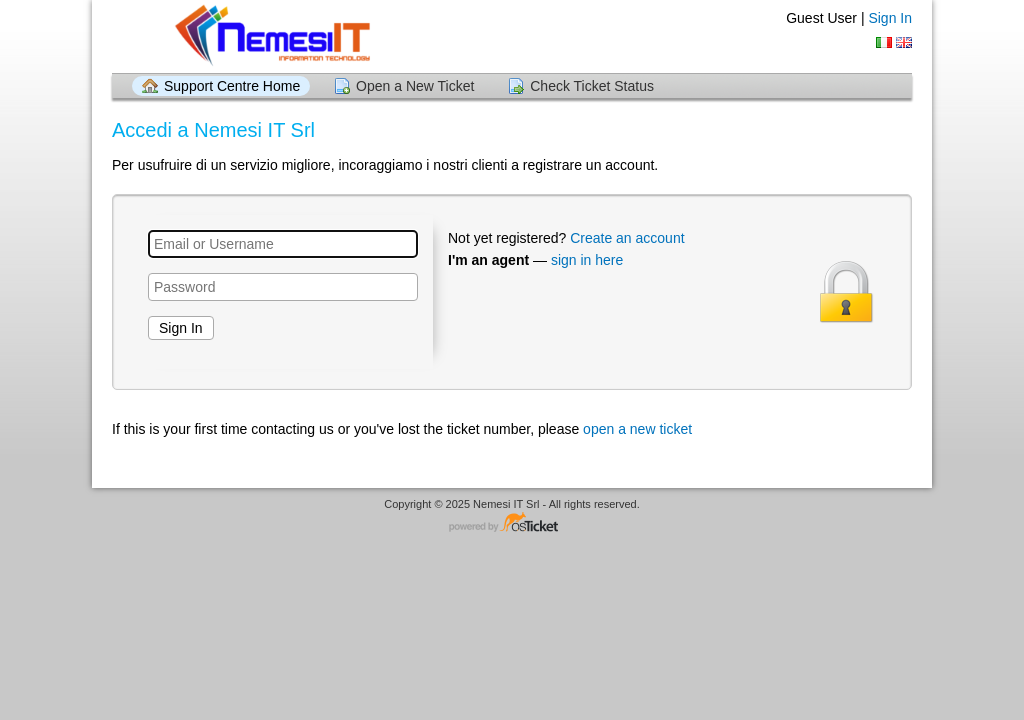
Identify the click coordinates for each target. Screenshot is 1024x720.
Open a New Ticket (415, 86)
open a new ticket (637, 429)
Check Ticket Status (592, 86)
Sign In (890, 18)
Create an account (627, 238)
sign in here (587, 260)
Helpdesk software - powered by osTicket (512, 523)
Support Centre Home (232, 86)
